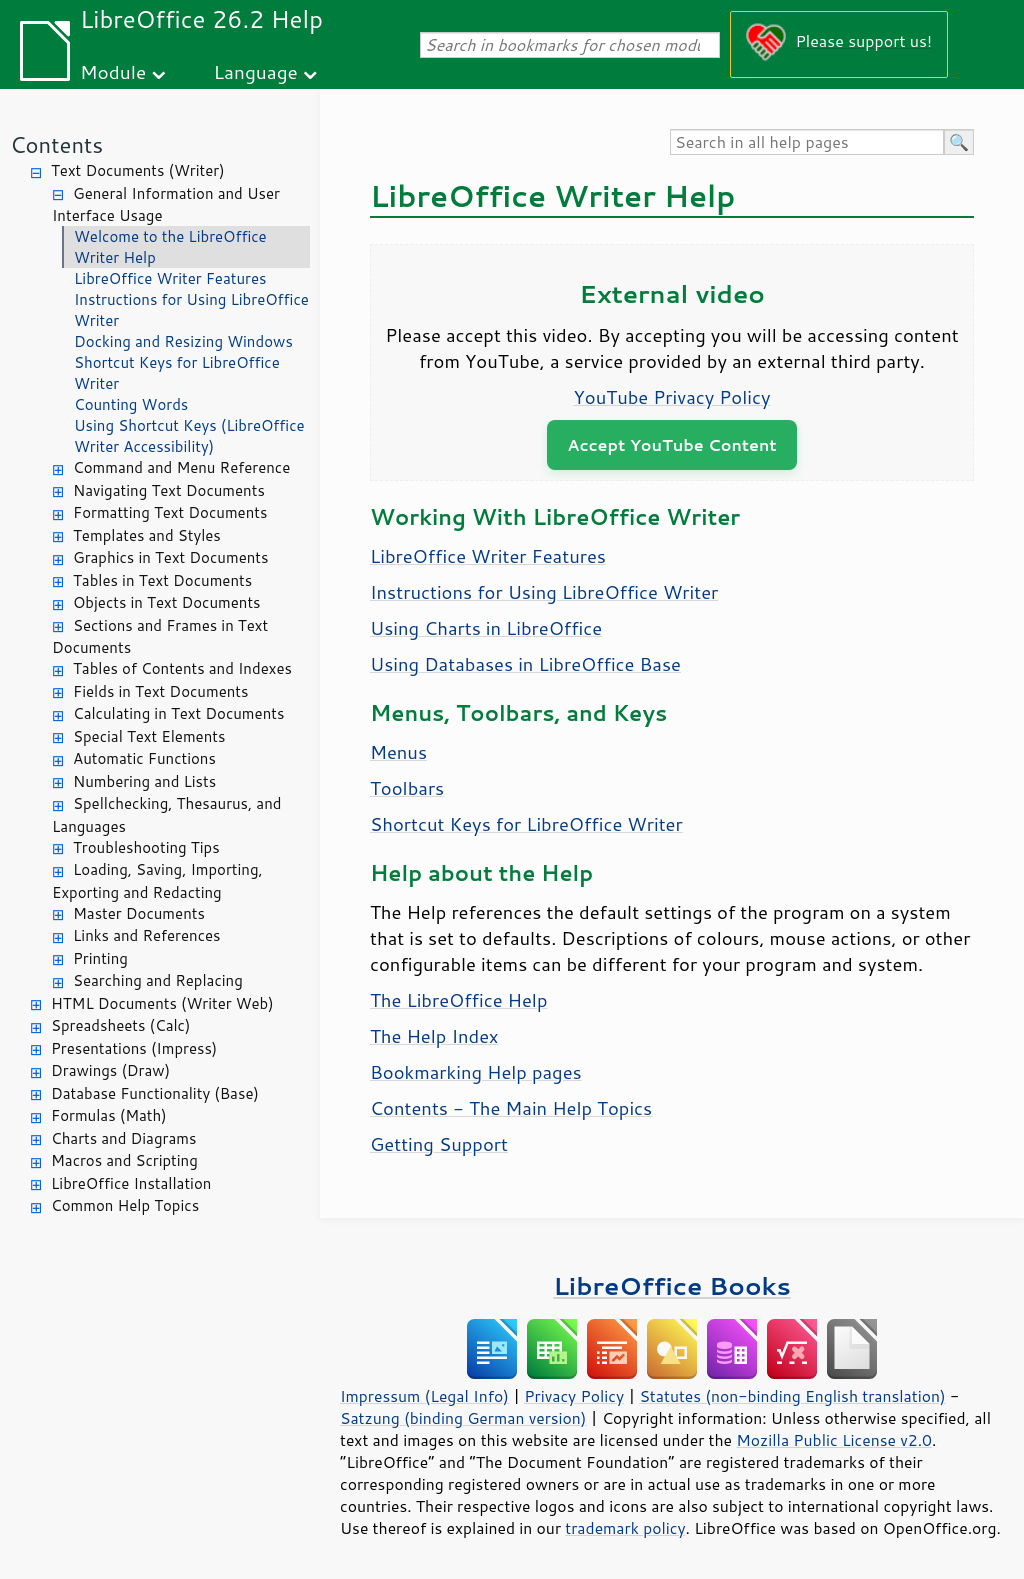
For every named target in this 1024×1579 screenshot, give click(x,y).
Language (256, 71)
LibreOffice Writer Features (170, 278)
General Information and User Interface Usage (166, 205)
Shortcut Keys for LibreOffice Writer (177, 373)
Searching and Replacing (158, 980)
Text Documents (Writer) (138, 170)
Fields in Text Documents (160, 691)
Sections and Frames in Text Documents (160, 637)
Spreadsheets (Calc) (120, 1025)
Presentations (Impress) (134, 1048)
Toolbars (407, 788)
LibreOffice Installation (131, 1183)
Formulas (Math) (109, 1115)
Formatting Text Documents (170, 512)
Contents (56, 144)
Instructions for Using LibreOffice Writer (191, 310)
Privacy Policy (574, 1396)
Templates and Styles (147, 535)
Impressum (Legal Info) (424, 1396)
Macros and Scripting (124, 1160)
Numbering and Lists (144, 781)
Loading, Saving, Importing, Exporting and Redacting (157, 881)
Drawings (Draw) (110, 1070)
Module (113, 71)
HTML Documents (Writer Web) (162, 1003)
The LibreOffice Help (458, 1000)
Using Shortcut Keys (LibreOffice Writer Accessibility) (189, 436)
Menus (398, 752)
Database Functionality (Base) (155, 1093)
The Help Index (434, 1036)
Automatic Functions (144, 758)
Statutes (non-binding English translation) (792, 1396)
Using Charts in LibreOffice (486, 628)
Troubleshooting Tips (146, 847)
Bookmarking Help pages (476, 1072)
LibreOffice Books (672, 1285)
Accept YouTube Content (671, 444)
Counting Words (131, 404)
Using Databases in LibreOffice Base (525, 664)
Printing (100, 958)
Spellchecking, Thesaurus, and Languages (166, 815)
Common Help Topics (125, 1205)
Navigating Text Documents (169, 490)
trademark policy (625, 1528)
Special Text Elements (149, 736)
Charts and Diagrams (123, 1138)
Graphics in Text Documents (170, 557)
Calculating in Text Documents (178, 713)
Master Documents (139, 913)
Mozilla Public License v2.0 (834, 1440)
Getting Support (439, 1144)
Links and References (146, 935)
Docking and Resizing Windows (183, 341)
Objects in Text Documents (167, 602)
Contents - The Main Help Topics (511, 1108)
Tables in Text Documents (162, 580)
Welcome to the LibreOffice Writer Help (170, 247)
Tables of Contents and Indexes (182, 668)
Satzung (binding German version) (463, 1418)
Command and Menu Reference (181, 467)
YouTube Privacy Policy (672, 397)
